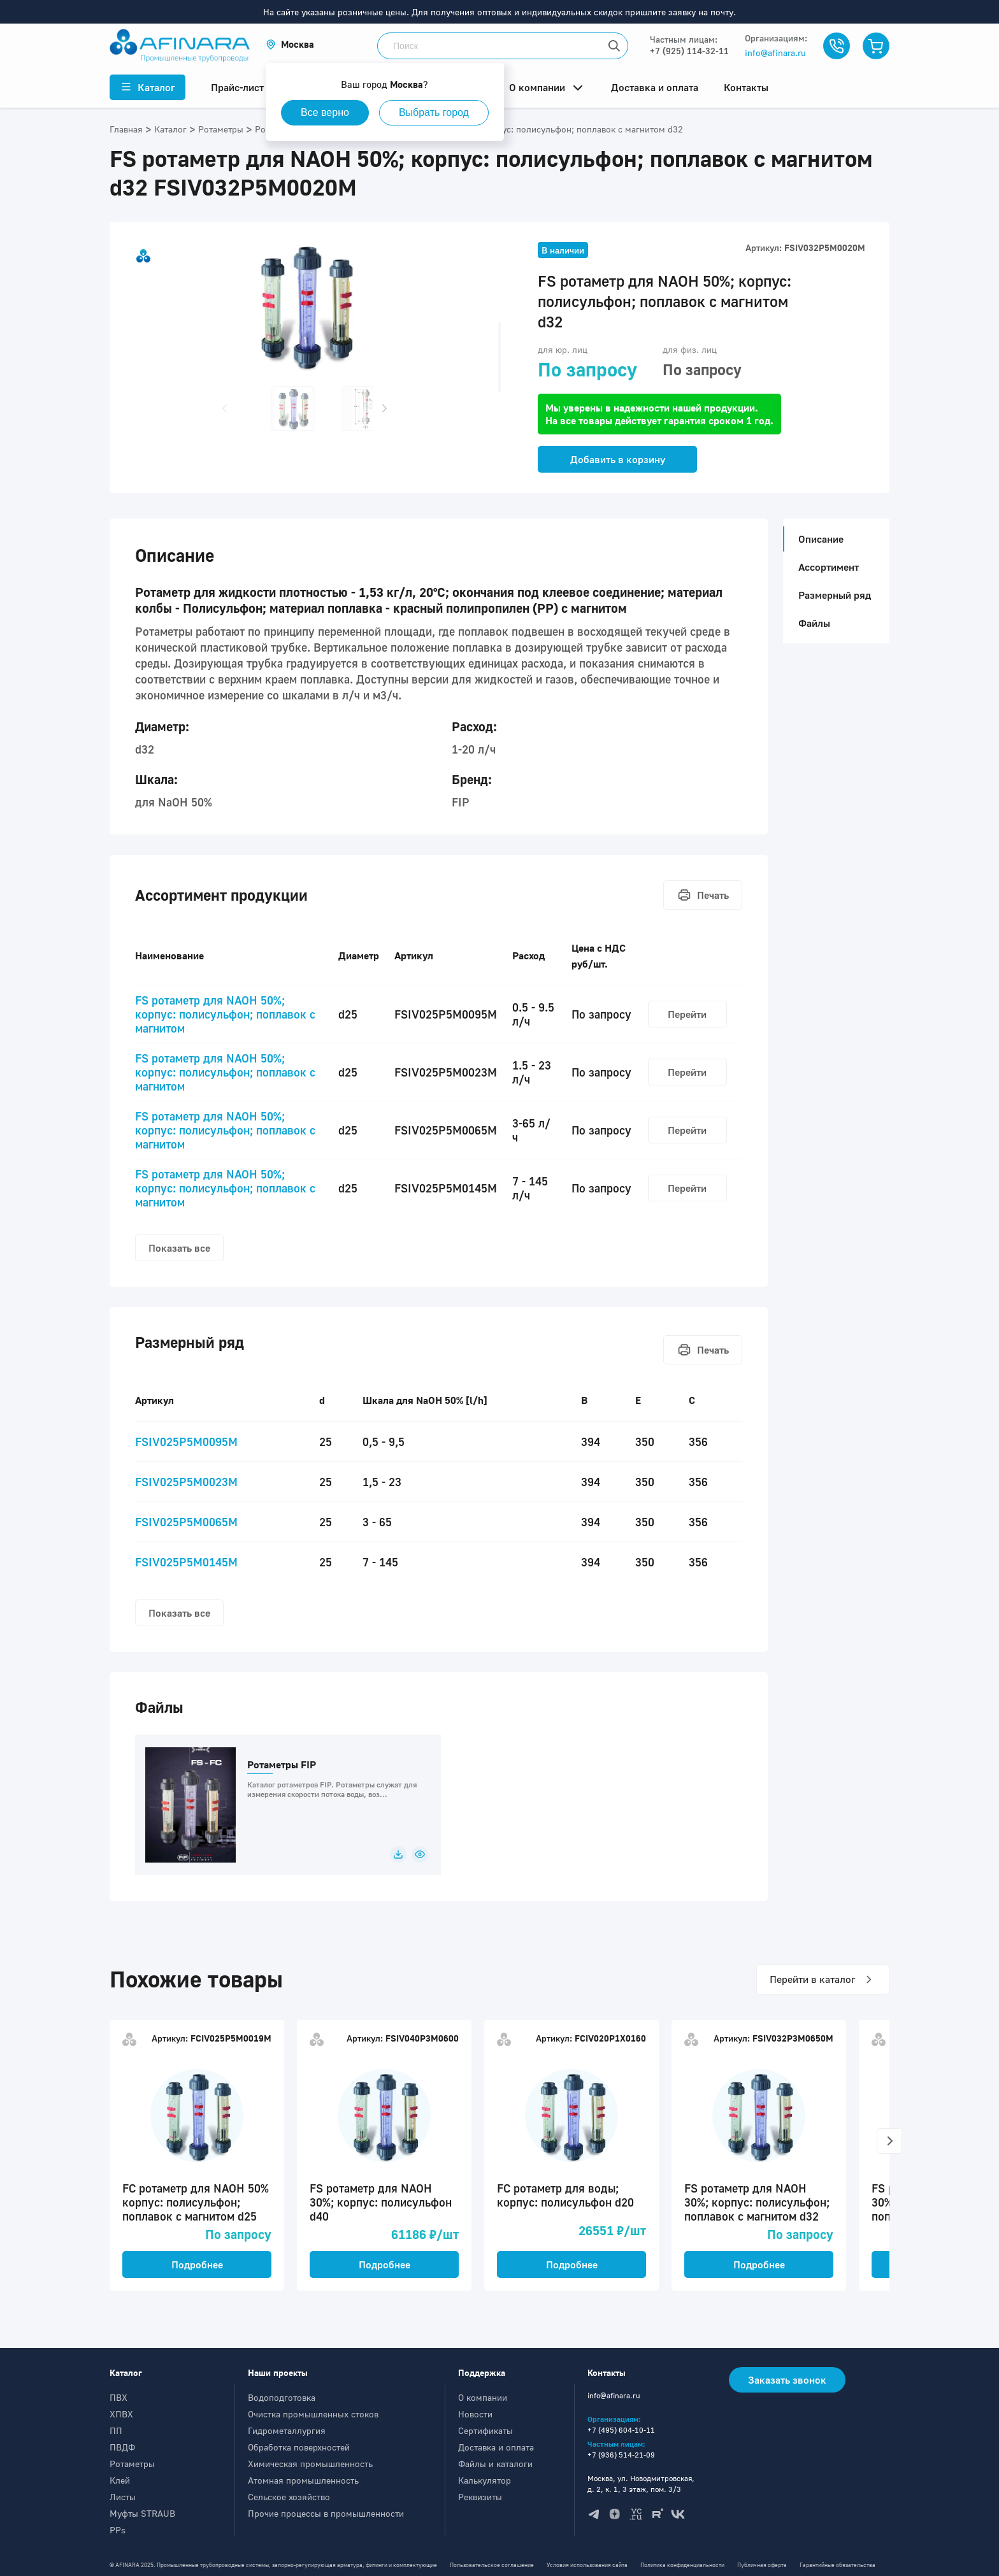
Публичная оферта (762, 2564)
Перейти (687, 1014)
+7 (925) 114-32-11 (689, 50)
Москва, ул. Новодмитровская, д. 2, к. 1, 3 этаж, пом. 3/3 (640, 2483)
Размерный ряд (834, 595)
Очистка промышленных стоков (313, 2413)
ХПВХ (121, 2413)
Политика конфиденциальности (682, 2564)
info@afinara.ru (775, 52)
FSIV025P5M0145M (186, 1562)
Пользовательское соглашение (492, 2564)
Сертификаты (485, 2430)
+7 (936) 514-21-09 (621, 2454)
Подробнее (197, 2264)
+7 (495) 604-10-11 (621, 2430)
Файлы (814, 623)
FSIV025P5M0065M (186, 1522)
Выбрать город (434, 112)
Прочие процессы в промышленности (326, 2513)
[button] (290, 44)
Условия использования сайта (587, 2564)
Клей (120, 2480)
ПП (116, 2430)
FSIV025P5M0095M (186, 1442)
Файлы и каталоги (495, 2463)
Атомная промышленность (303, 2480)
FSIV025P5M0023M (186, 1482)
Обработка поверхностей (299, 2447)
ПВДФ (122, 2447)
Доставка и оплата (496, 2447)
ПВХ (118, 2397)
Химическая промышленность (310, 2463)
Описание (817, 539)
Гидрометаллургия (287, 2430)
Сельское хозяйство (289, 2496)
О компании (482, 2397)
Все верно (325, 112)
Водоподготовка (281, 2397)
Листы (123, 2496)
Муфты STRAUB (142, 2513)
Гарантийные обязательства (837, 2564)
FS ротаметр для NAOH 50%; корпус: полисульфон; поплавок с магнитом (225, 1014)
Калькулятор (484, 2480)
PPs (118, 2529)
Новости (475, 2413)
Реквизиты (480, 2496)
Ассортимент (828, 567)
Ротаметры (132, 2463)
